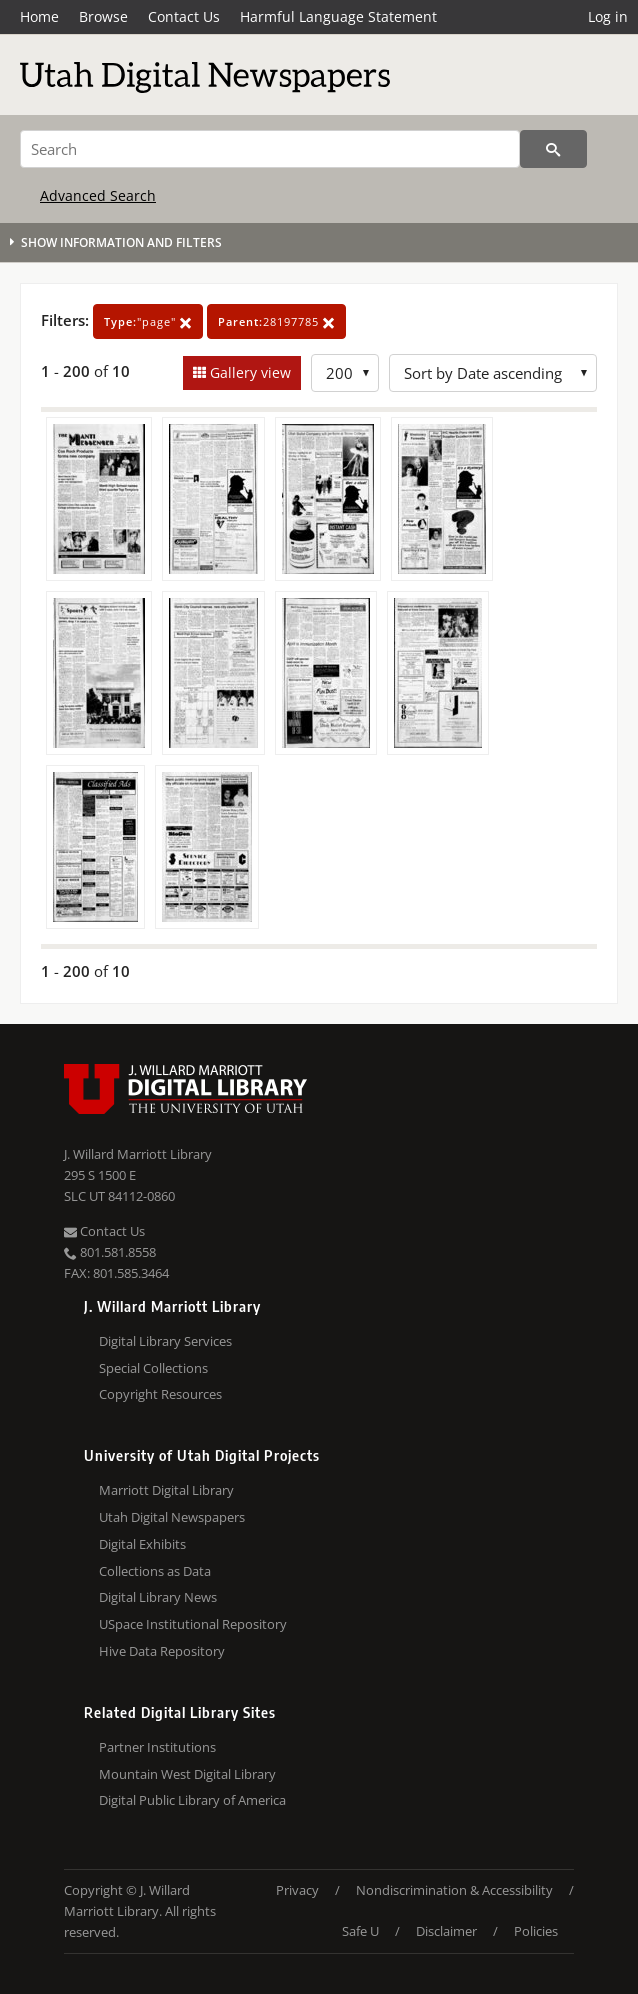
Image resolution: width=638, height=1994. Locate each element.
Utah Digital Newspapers (172, 1517)
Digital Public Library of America (192, 1800)
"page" (148, 321)
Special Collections (153, 1368)
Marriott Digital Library (166, 1490)
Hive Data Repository (162, 1651)
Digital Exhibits (142, 1544)
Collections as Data (155, 1571)
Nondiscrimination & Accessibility (454, 1890)
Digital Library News (158, 1597)
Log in (608, 16)
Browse (103, 16)
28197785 (276, 321)
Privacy (297, 1890)
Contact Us (184, 16)
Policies (536, 1931)
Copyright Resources (160, 1394)
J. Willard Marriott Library (138, 1154)
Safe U (360, 1931)
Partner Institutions (157, 1747)
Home (39, 16)
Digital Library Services (165, 1341)
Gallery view (248, 372)
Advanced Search (98, 195)
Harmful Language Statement (338, 16)
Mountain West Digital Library (187, 1774)
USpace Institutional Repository (193, 1624)
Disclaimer (446, 1931)
